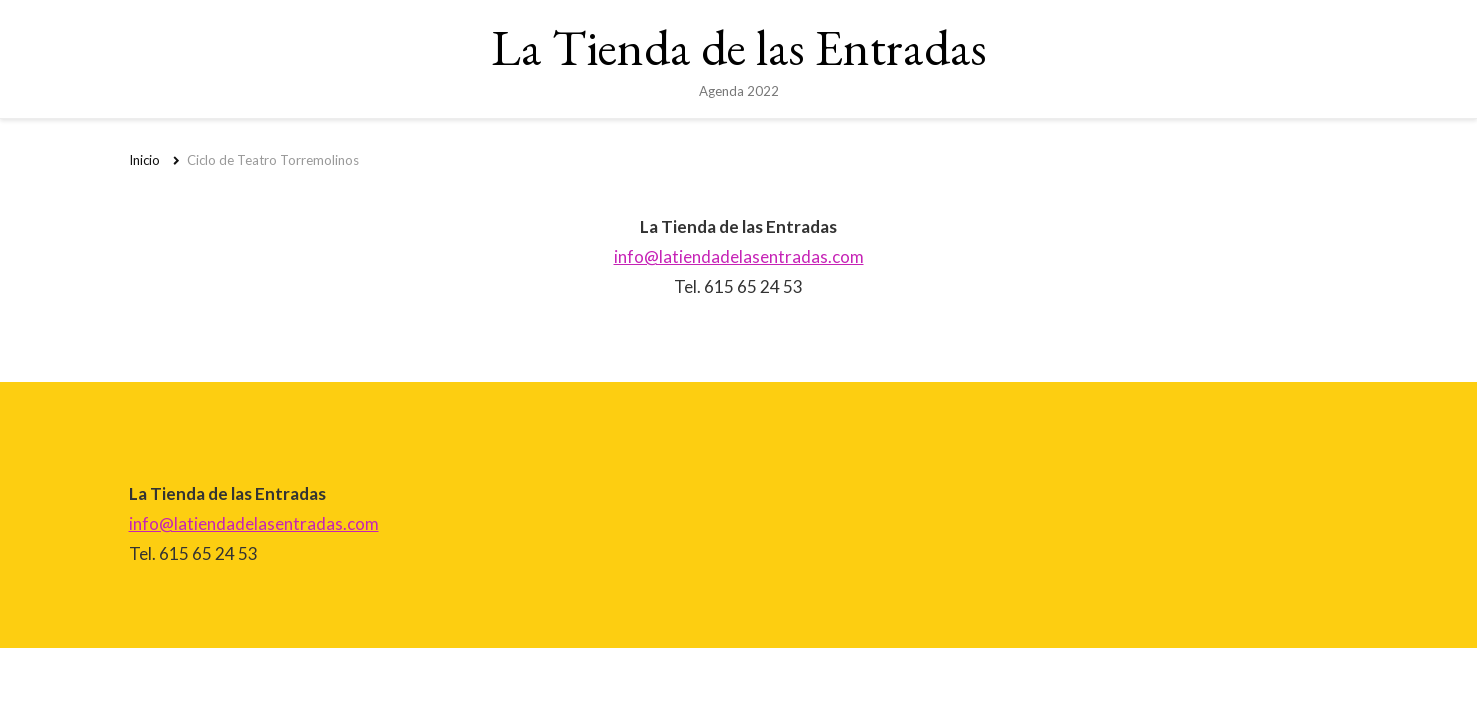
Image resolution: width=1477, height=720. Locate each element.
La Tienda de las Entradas (739, 47)
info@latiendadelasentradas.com (739, 256)
